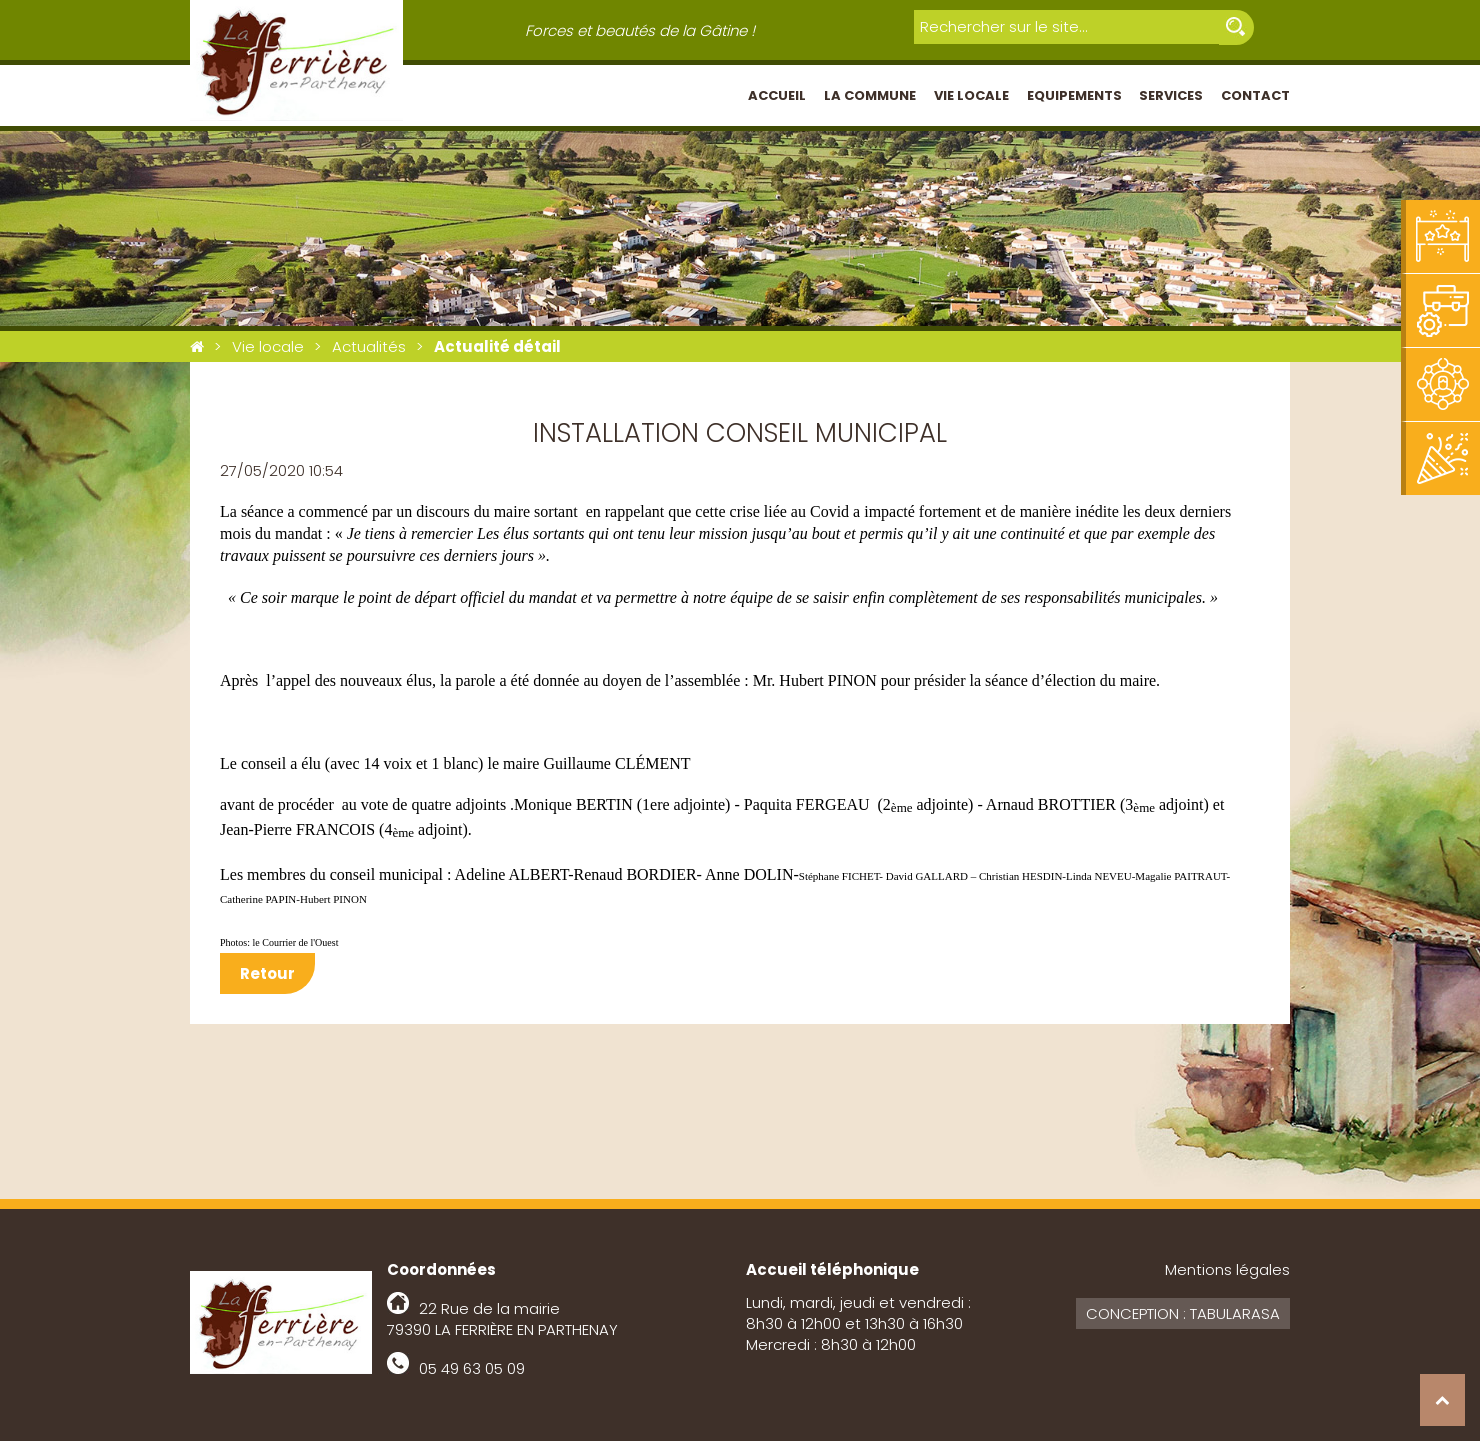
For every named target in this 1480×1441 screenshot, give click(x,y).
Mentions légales (1227, 1269)
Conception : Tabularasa (1183, 1313)
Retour (267, 973)
